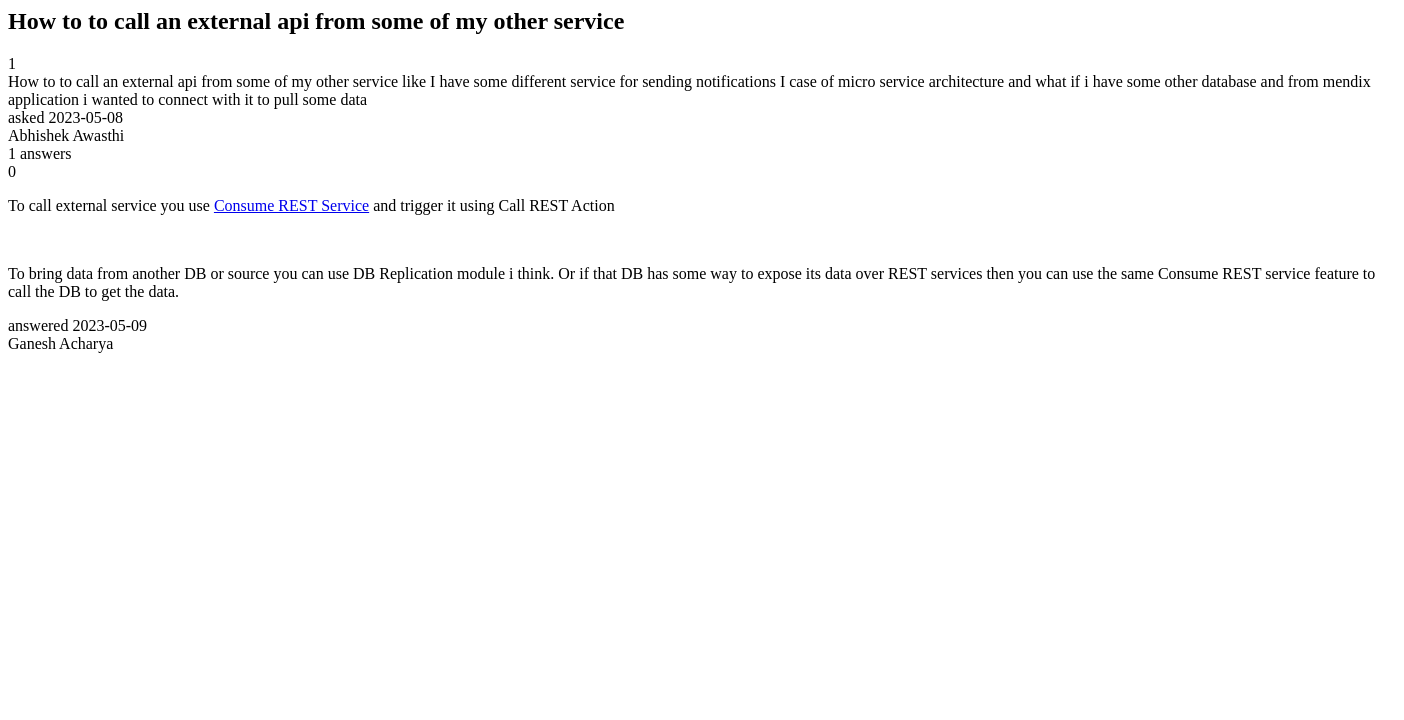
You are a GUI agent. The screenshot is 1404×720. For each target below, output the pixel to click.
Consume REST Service (291, 205)
